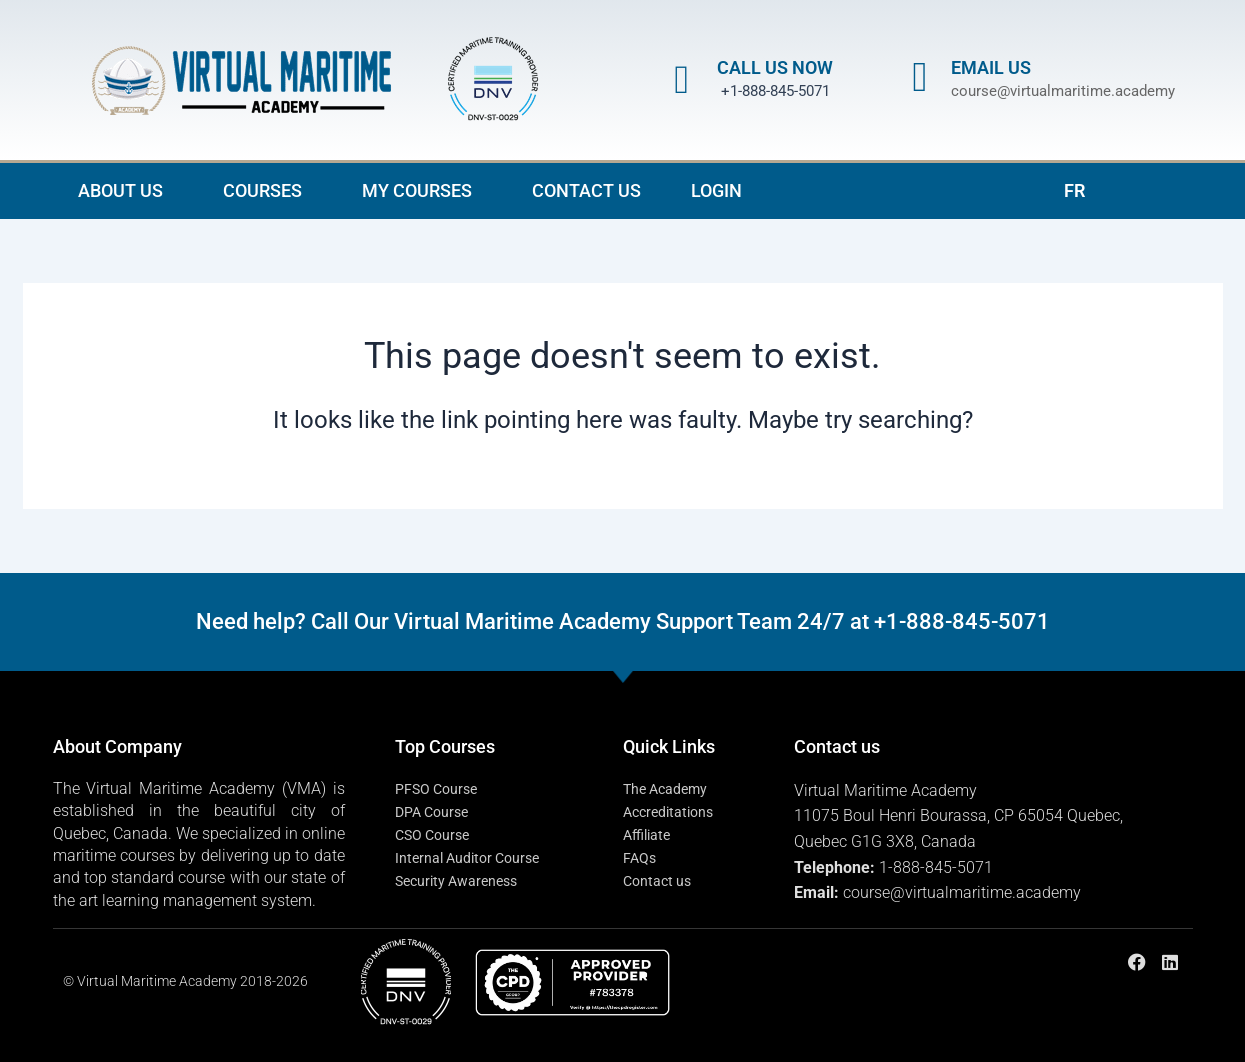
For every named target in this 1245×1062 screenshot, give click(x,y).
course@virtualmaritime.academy (1063, 91)
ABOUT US (125, 190)
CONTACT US (586, 190)
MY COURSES (422, 190)
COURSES (267, 190)
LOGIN (716, 190)
